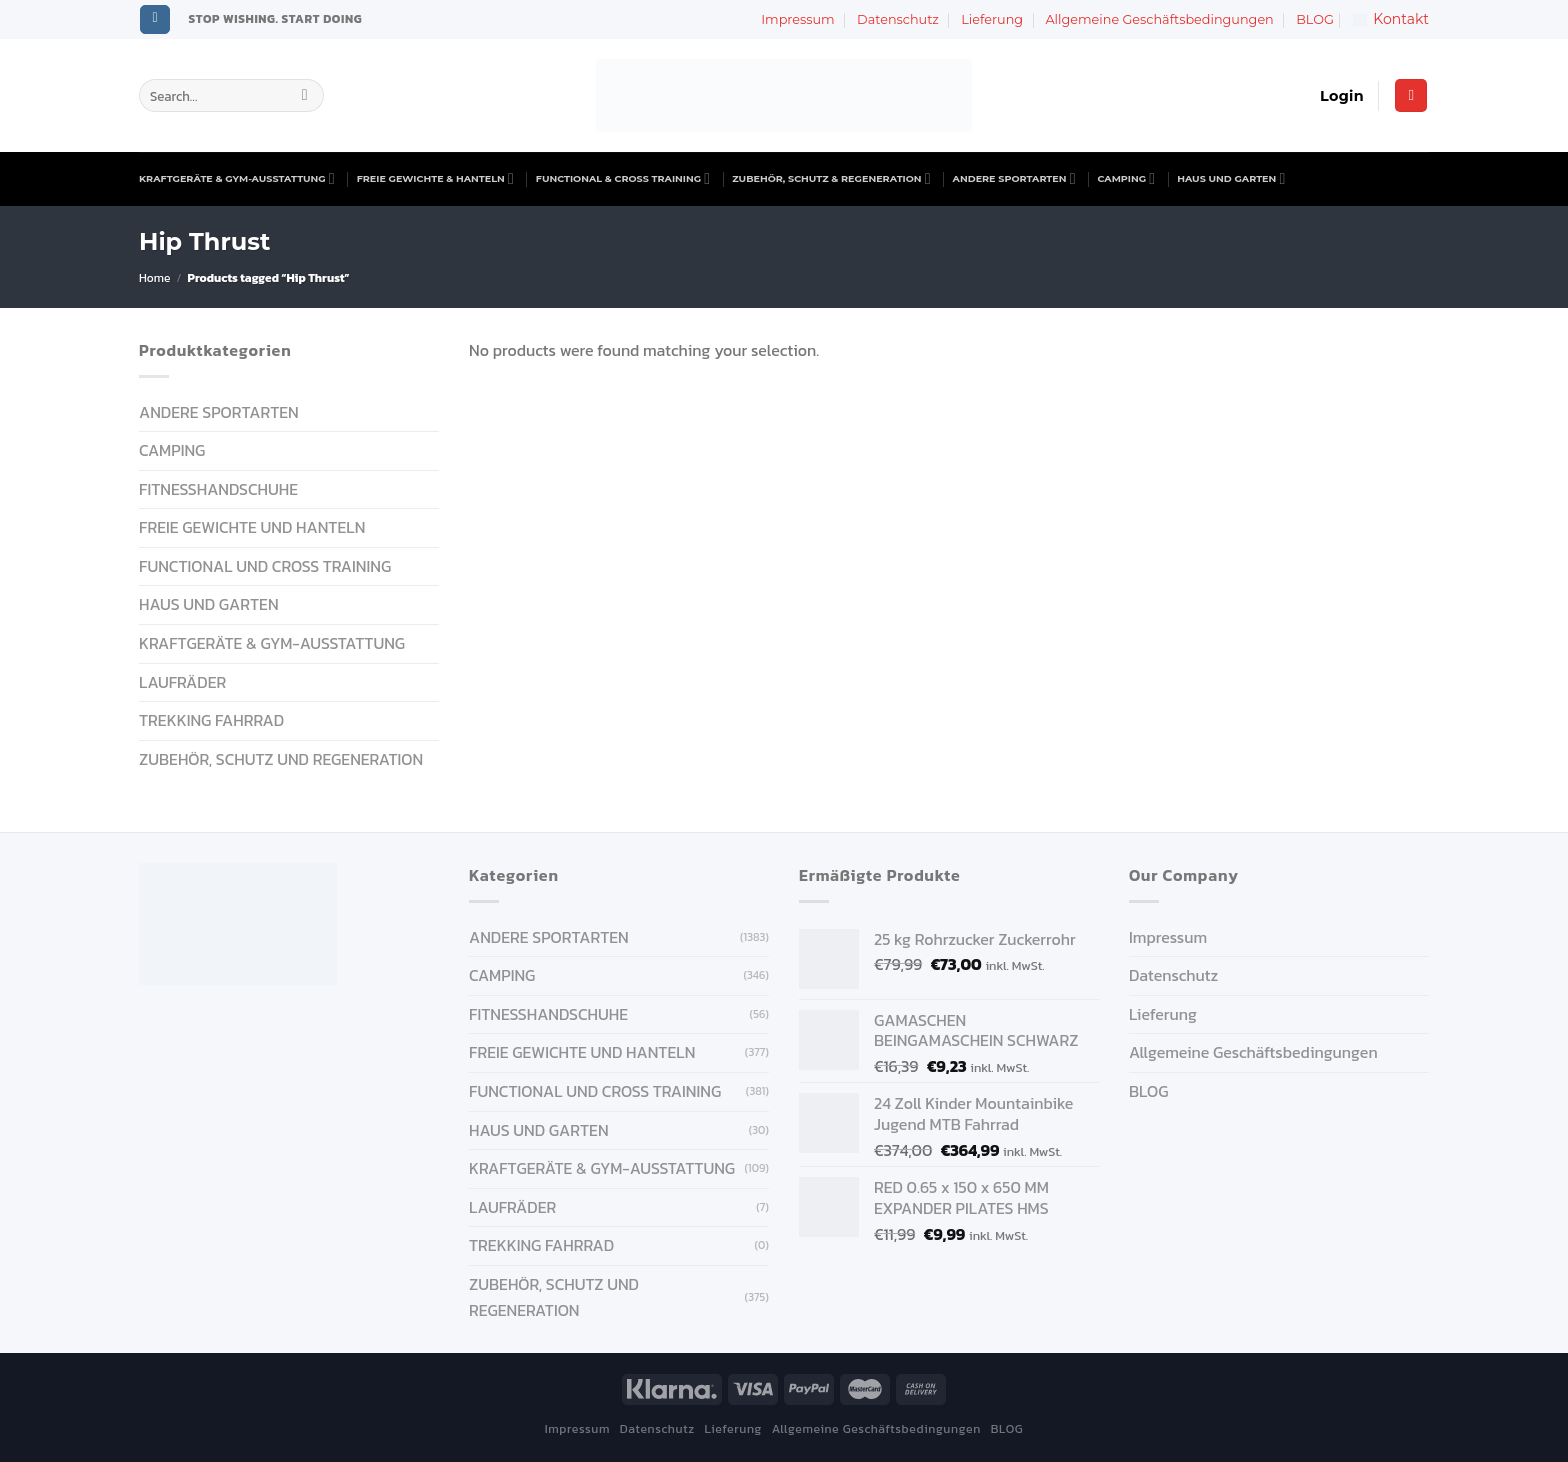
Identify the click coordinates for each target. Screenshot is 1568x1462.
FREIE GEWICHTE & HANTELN (435, 178)
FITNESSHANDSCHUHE (218, 489)
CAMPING (1127, 178)
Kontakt (1391, 19)
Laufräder (182, 682)
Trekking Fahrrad (211, 720)
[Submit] (304, 96)
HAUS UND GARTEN (1231, 178)
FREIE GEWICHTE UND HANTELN (252, 527)
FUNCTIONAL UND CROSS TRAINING (265, 566)
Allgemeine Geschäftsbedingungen (1159, 19)
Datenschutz (898, 19)
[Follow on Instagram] (155, 20)
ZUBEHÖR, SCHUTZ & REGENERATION (831, 178)
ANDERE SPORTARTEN (1014, 178)
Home (154, 278)
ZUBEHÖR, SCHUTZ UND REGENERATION (281, 759)
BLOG (1315, 19)
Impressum (797, 19)
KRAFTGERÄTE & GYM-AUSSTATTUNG (237, 178)
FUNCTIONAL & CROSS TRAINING (623, 178)
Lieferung (992, 19)
